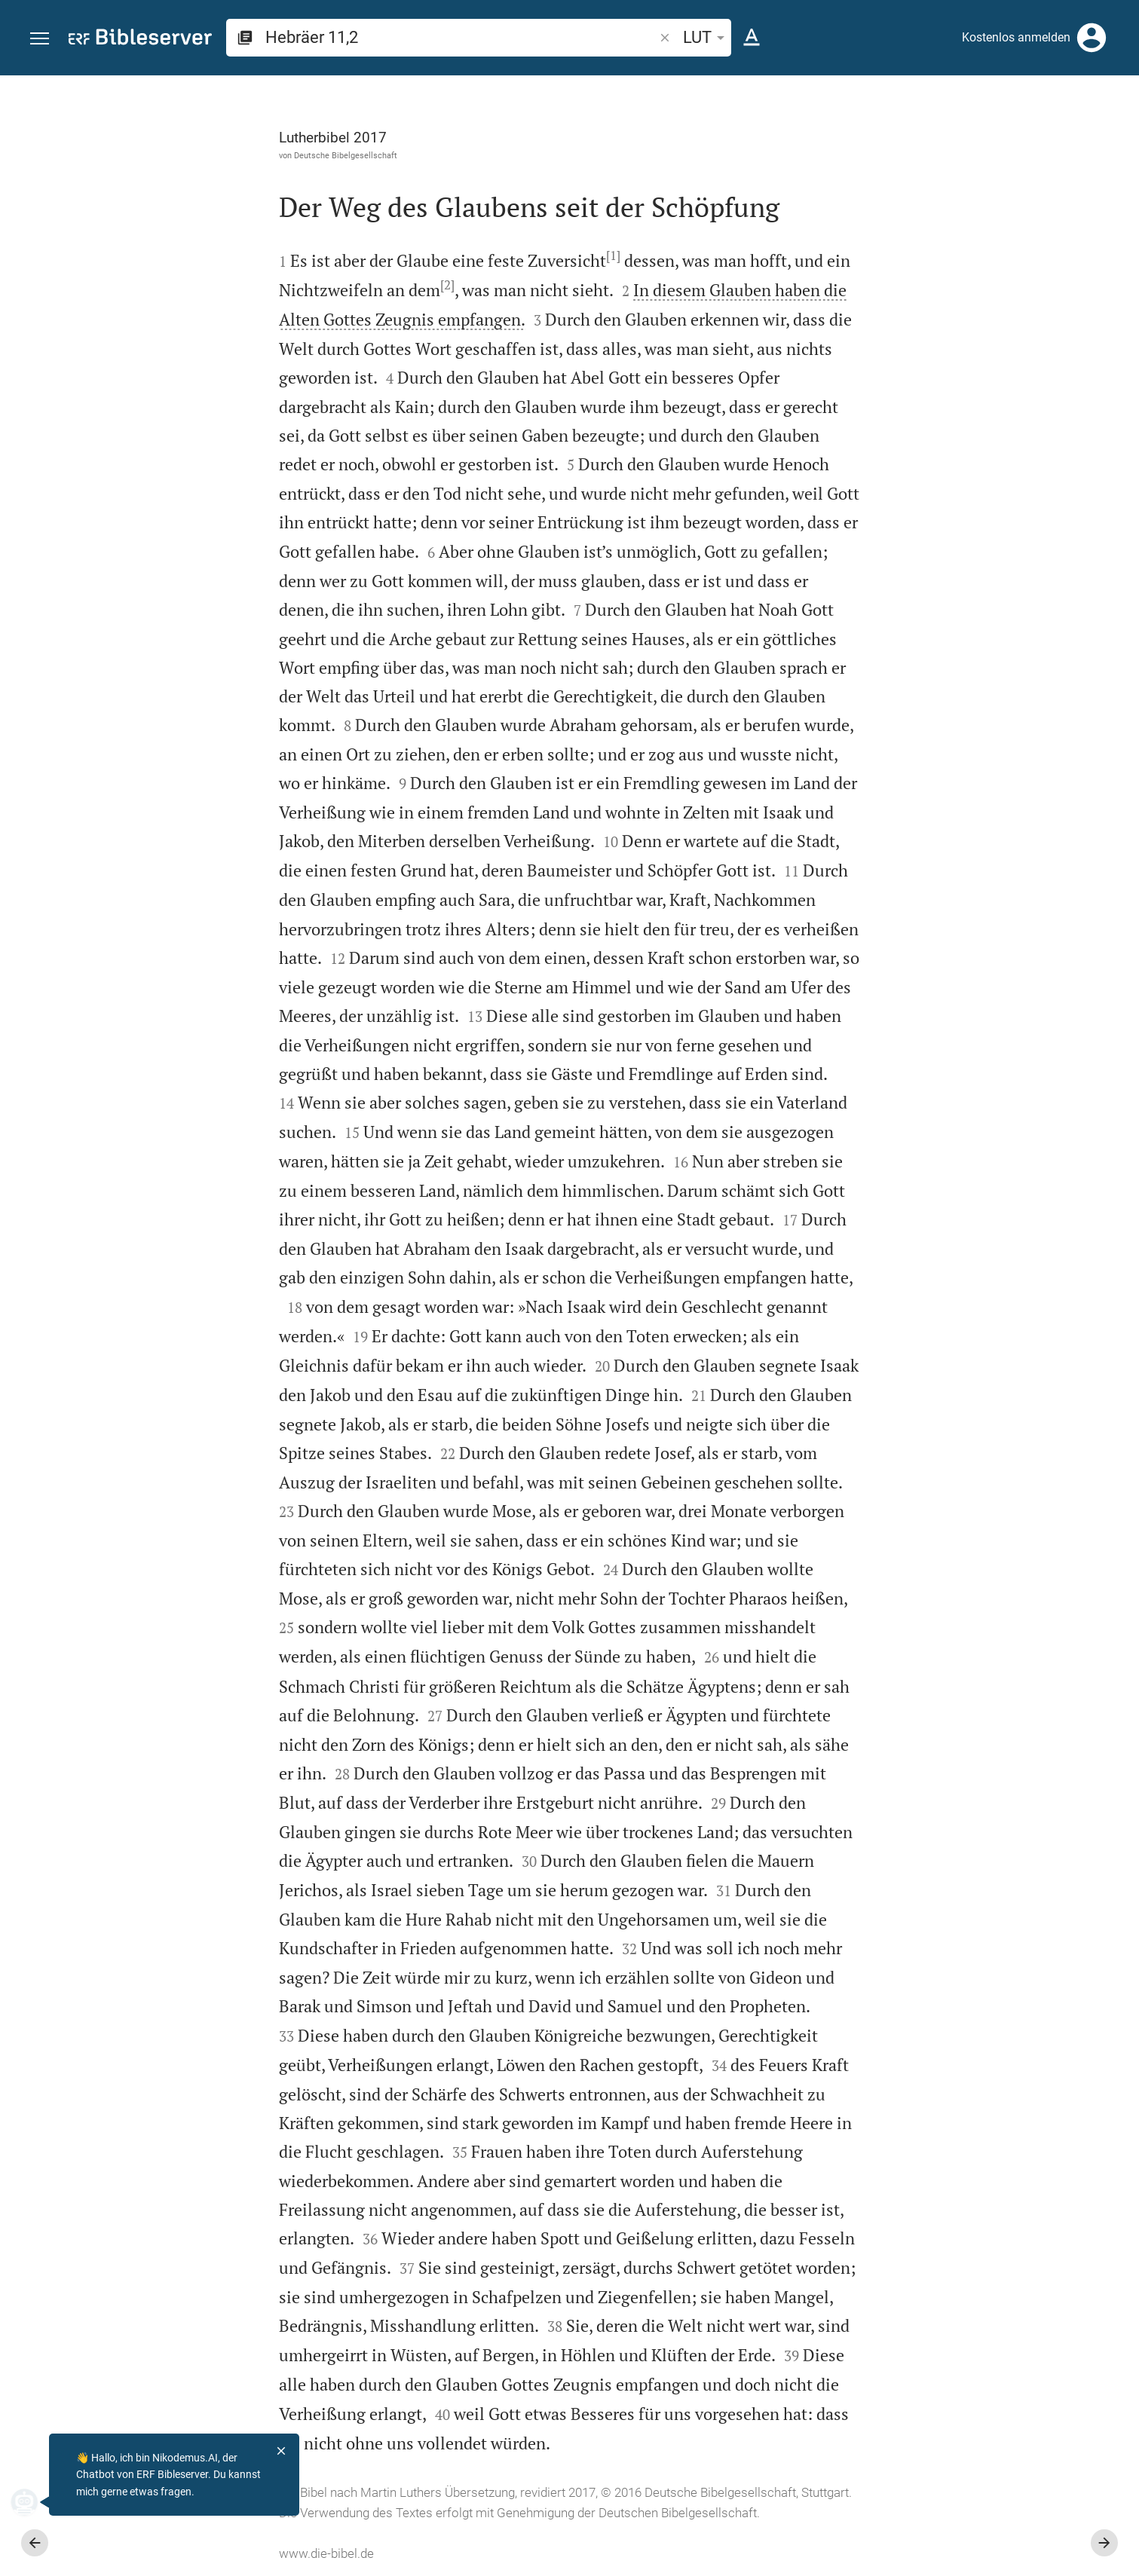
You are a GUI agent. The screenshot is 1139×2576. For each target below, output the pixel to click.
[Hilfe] (1115, 136)
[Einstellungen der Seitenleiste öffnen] (1091, 136)
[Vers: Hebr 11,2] (940, 103)
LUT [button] (706, 37)
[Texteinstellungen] (751, 37)
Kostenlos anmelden (1016, 37)
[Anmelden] (1091, 37)
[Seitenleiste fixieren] (809, 88)
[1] (443, 255)
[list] (978, 586)
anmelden (925, 218)
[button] (39, 38)
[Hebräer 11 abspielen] (978, 841)
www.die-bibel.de (156, 2553)
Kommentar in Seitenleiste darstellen (957, 519)
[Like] (842, 136)
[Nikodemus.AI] (34, 2502)
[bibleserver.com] (140, 39)
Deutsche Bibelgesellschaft (176, 155)
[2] (278, 285)
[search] (461, 37)
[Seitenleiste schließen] (809, 1339)
